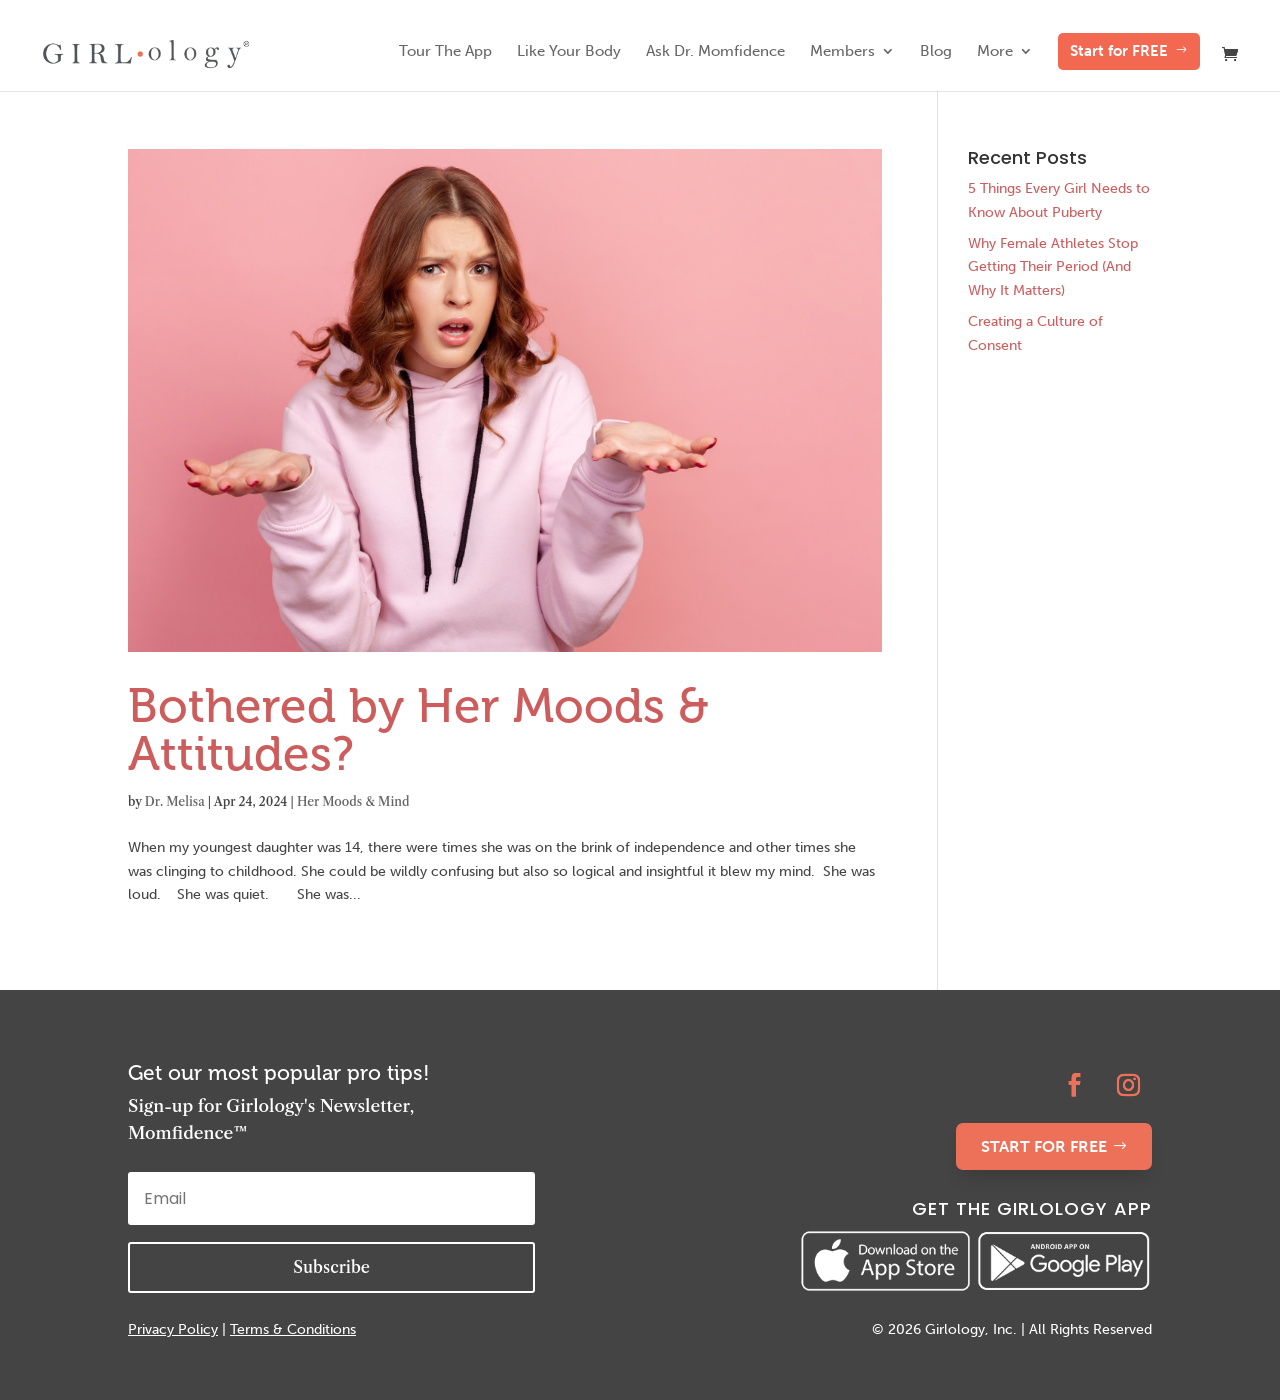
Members (842, 52)
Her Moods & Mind (353, 801)
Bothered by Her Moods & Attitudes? (418, 729)
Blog (936, 52)
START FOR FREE (1044, 1146)
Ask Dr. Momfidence (715, 52)
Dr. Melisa (175, 801)
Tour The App (445, 52)
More (995, 52)
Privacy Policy (173, 1329)
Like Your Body (569, 52)
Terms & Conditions (293, 1329)
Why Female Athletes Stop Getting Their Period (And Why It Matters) (1053, 267)
